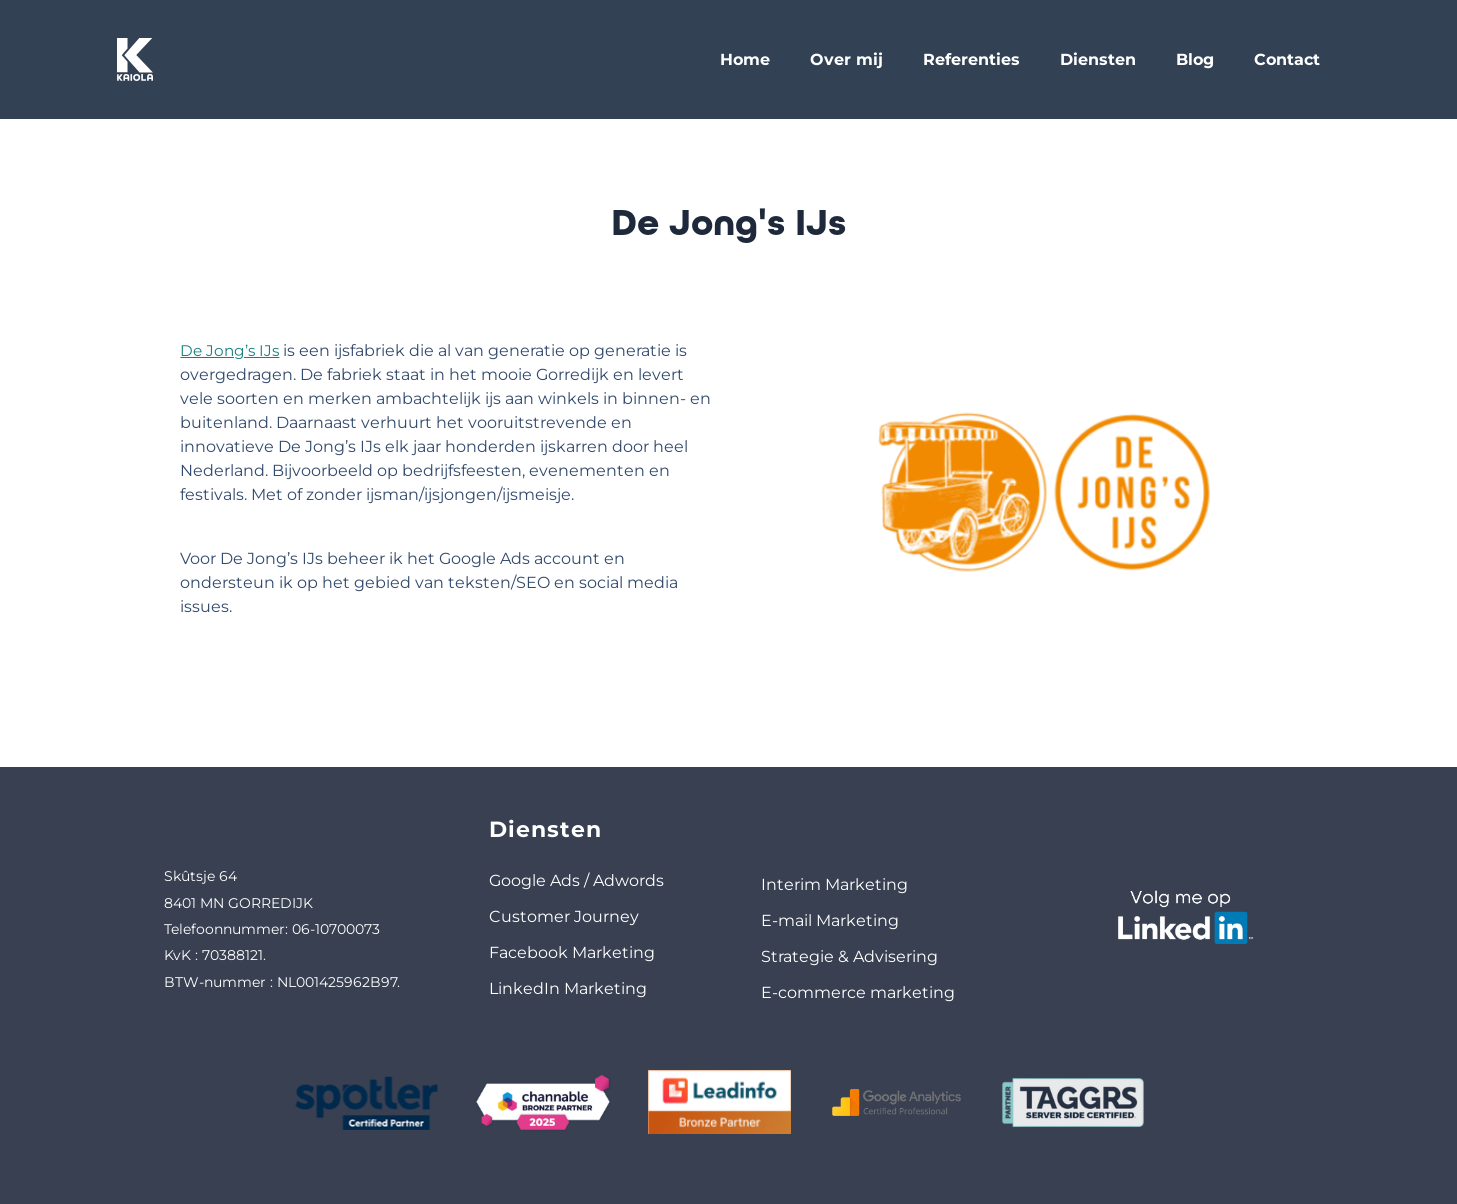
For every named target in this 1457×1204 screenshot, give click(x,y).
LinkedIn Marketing (568, 988)
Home (745, 59)
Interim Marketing (834, 884)
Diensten (1098, 59)
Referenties (971, 59)
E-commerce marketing (858, 992)
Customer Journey (564, 916)
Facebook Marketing (572, 952)
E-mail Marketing (830, 920)
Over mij (846, 59)
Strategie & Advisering (849, 956)
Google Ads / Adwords (576, 880)
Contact (1287, 59)
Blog (1195, 59)
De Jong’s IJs (207, 350)
